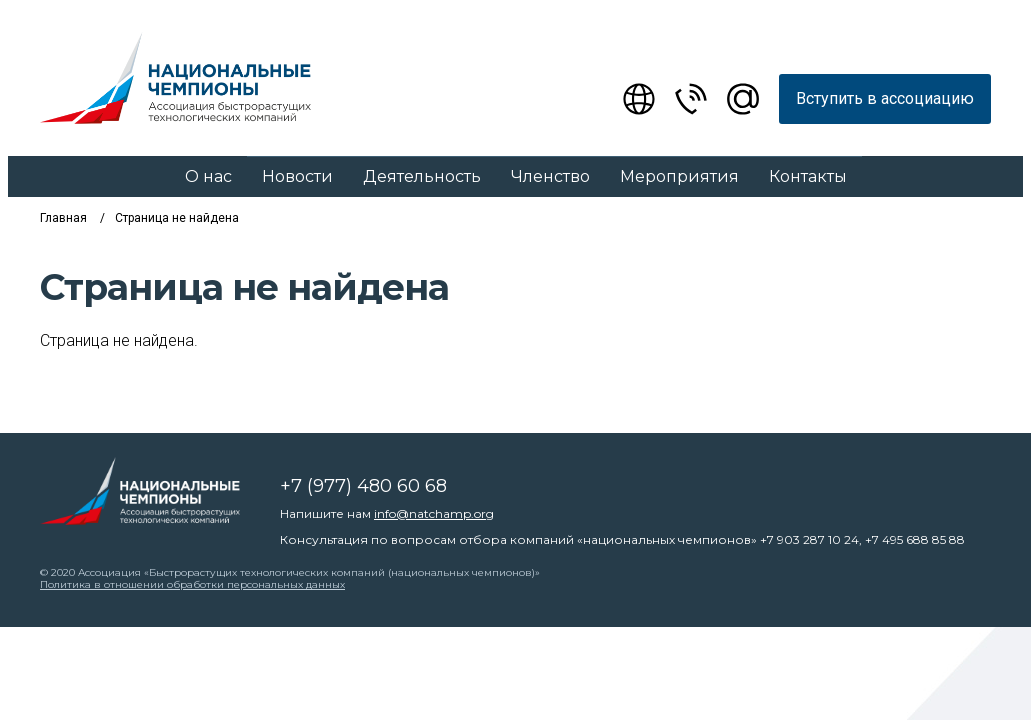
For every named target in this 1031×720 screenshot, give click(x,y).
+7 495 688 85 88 (915, 539)
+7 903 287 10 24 (809, 539)
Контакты (808, 176)
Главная (63, 218)
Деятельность (422, 176)
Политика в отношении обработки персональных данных (192, 584)
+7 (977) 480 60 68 (363, 486)
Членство (550, 176)
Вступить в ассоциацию (885, 98)
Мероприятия (679, 176)
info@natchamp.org (434, 513)
